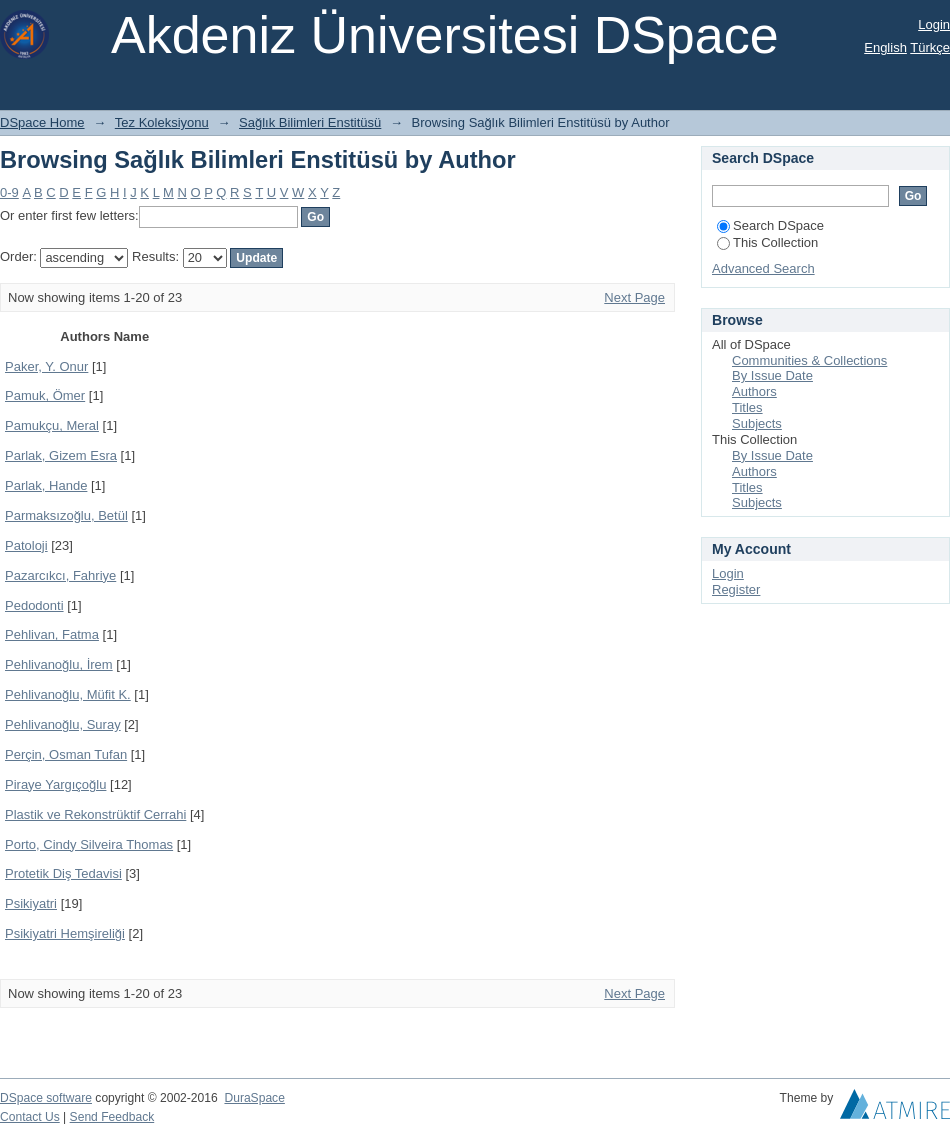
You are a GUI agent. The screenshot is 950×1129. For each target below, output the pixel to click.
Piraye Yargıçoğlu (55, 784)
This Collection (767, 242)
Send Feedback (112, 1117)
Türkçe (930, 47)
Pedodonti (34, 605)
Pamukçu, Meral (52, 425)
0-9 (9, 192)
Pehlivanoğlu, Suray (63, 724)
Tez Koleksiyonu (162, 122)
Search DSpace (770, 225)
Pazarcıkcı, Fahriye (60, 575)
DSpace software (46, 1098)
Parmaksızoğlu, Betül (66, 515)
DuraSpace (254, 1098)
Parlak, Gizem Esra (61, 455)
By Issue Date (772, 375)
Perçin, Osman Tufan (66, 754)
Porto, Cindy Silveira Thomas (89, 844)
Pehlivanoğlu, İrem (59, 664)
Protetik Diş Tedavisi (63, 873)
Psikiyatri (31, 903)
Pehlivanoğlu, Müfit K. (68, 694)
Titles (747, 407)
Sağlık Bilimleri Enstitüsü (310, 122)
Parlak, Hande (46, 485)
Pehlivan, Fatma (52, 634)
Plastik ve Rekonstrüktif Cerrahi (95, 814)
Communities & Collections (809, 360)
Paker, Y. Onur (46, 366)
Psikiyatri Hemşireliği (65, 933)
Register (736, 589)
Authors (754, 391)
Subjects (757, 423)
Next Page (634, 297)
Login (934, 24)
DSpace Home (42, 122)
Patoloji (26, 545)
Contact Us (30, 1117)
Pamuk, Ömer (45, 395)
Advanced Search (763, 268)
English (885, 47)
